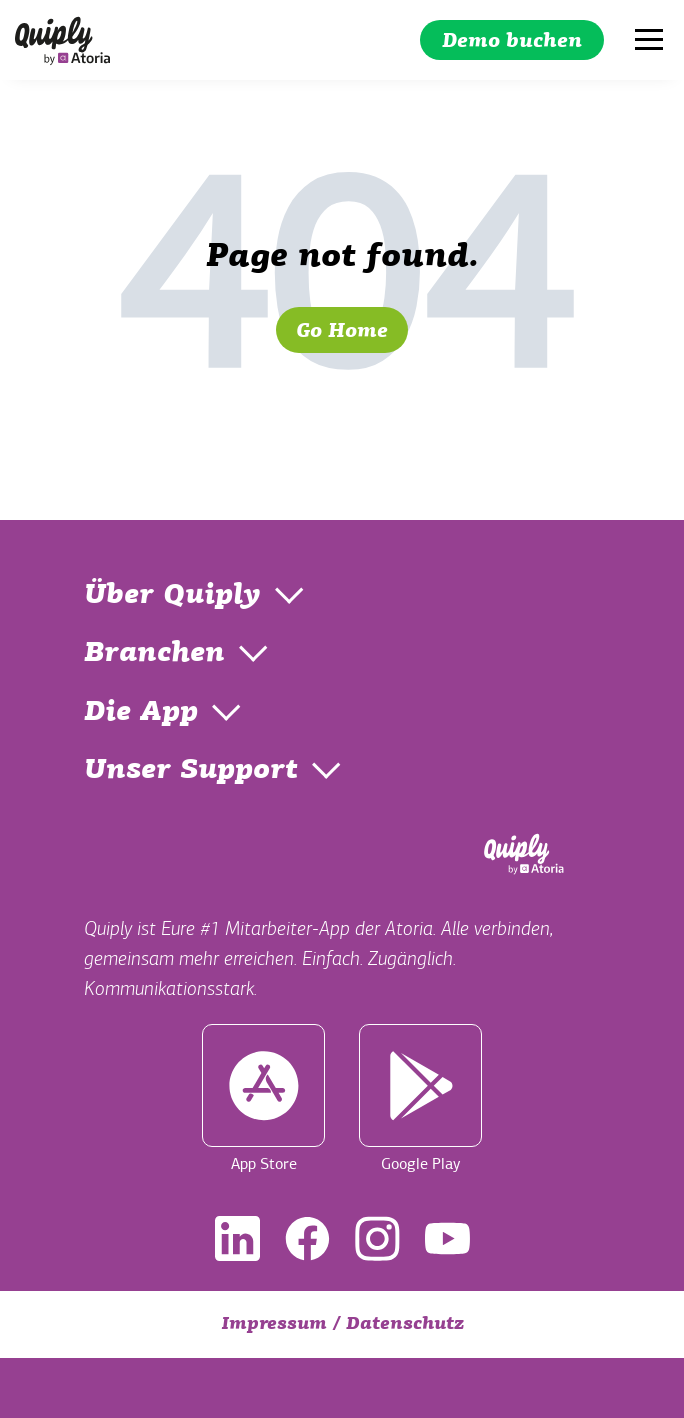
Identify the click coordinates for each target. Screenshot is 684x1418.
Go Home (342, 332)
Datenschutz (405, 1324)
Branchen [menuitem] (154, 654)
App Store (263, 1099)
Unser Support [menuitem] (191, 771)
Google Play (420, 1099)
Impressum (274, 1324)
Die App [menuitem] (141, 713)
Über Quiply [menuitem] (172, 596)
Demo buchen (512, 42)
